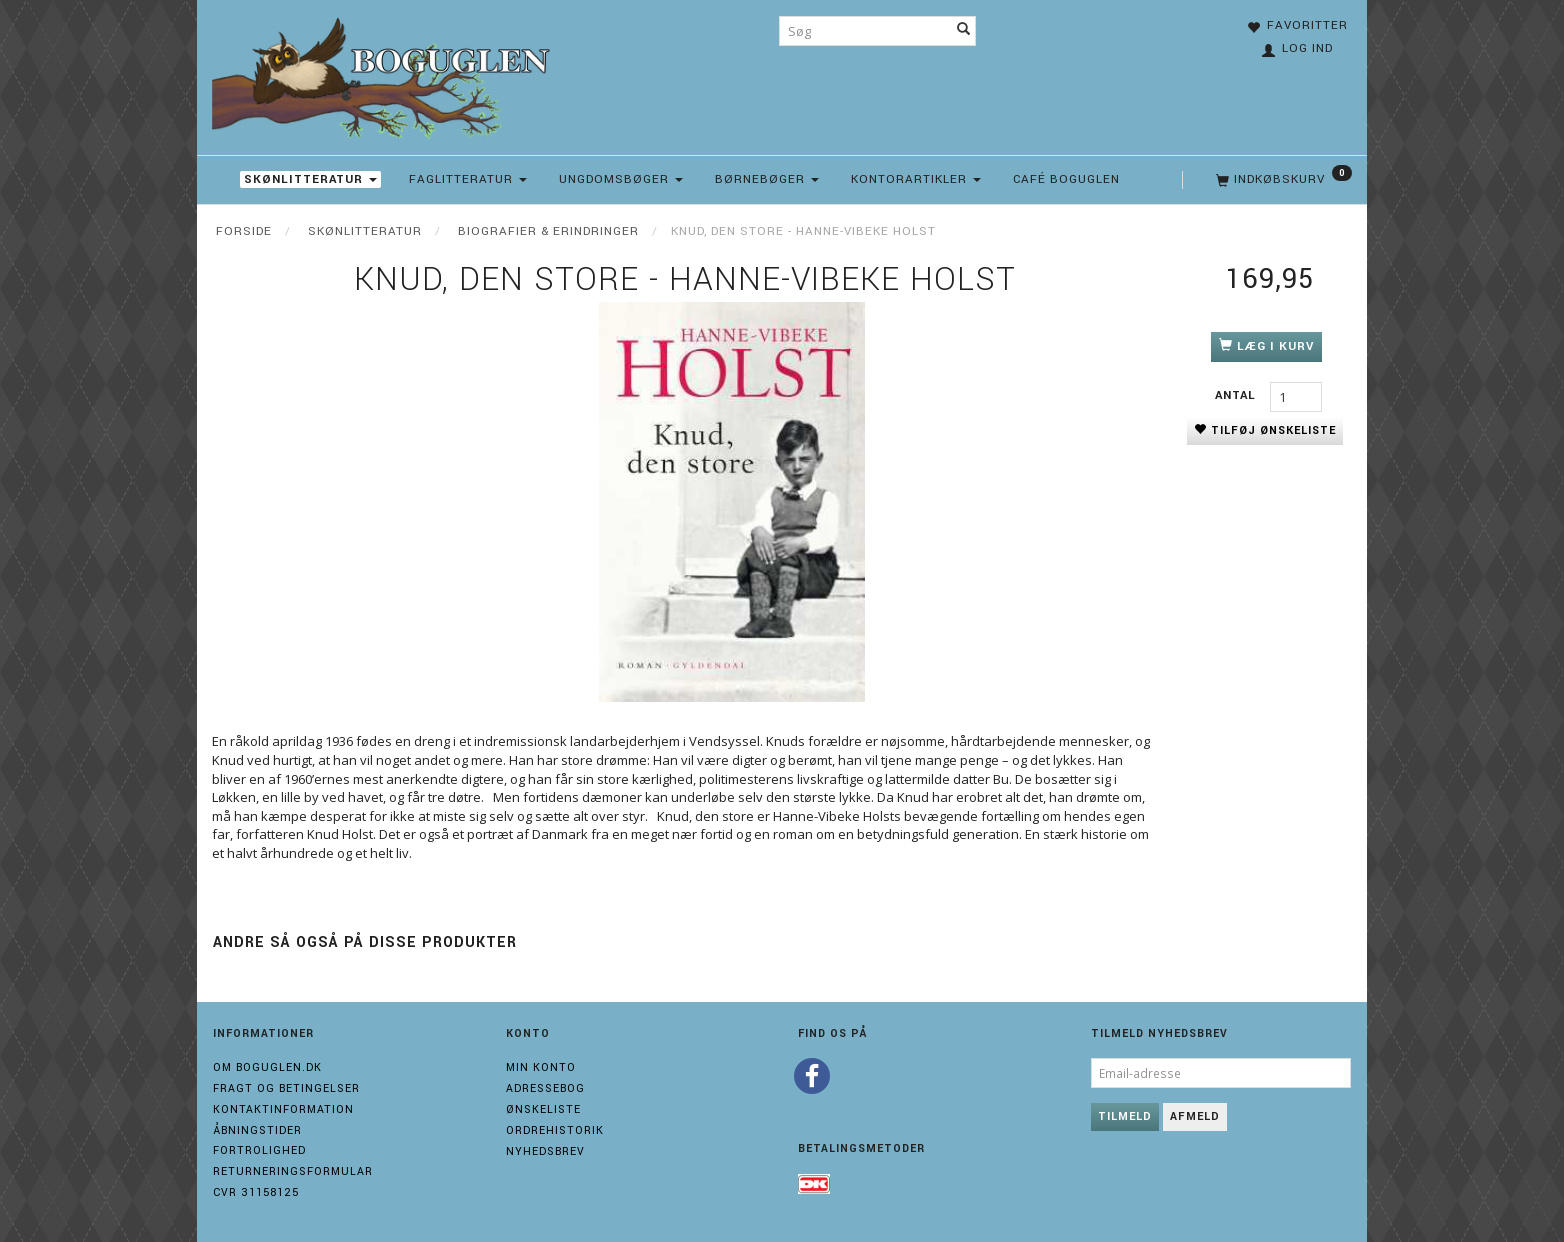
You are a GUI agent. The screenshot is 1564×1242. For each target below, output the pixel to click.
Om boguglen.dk (267, 1067)
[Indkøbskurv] (1282, 180)
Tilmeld (1125, 1116)
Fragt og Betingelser (286, 1088)
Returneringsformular (293, 1171)
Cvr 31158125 (256, 1192)
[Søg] (964, 31)
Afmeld (1195, 1116)
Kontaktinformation (283, 1109)
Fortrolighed (259, 1150)
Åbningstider (257, 1130)
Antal (1237, 395)
